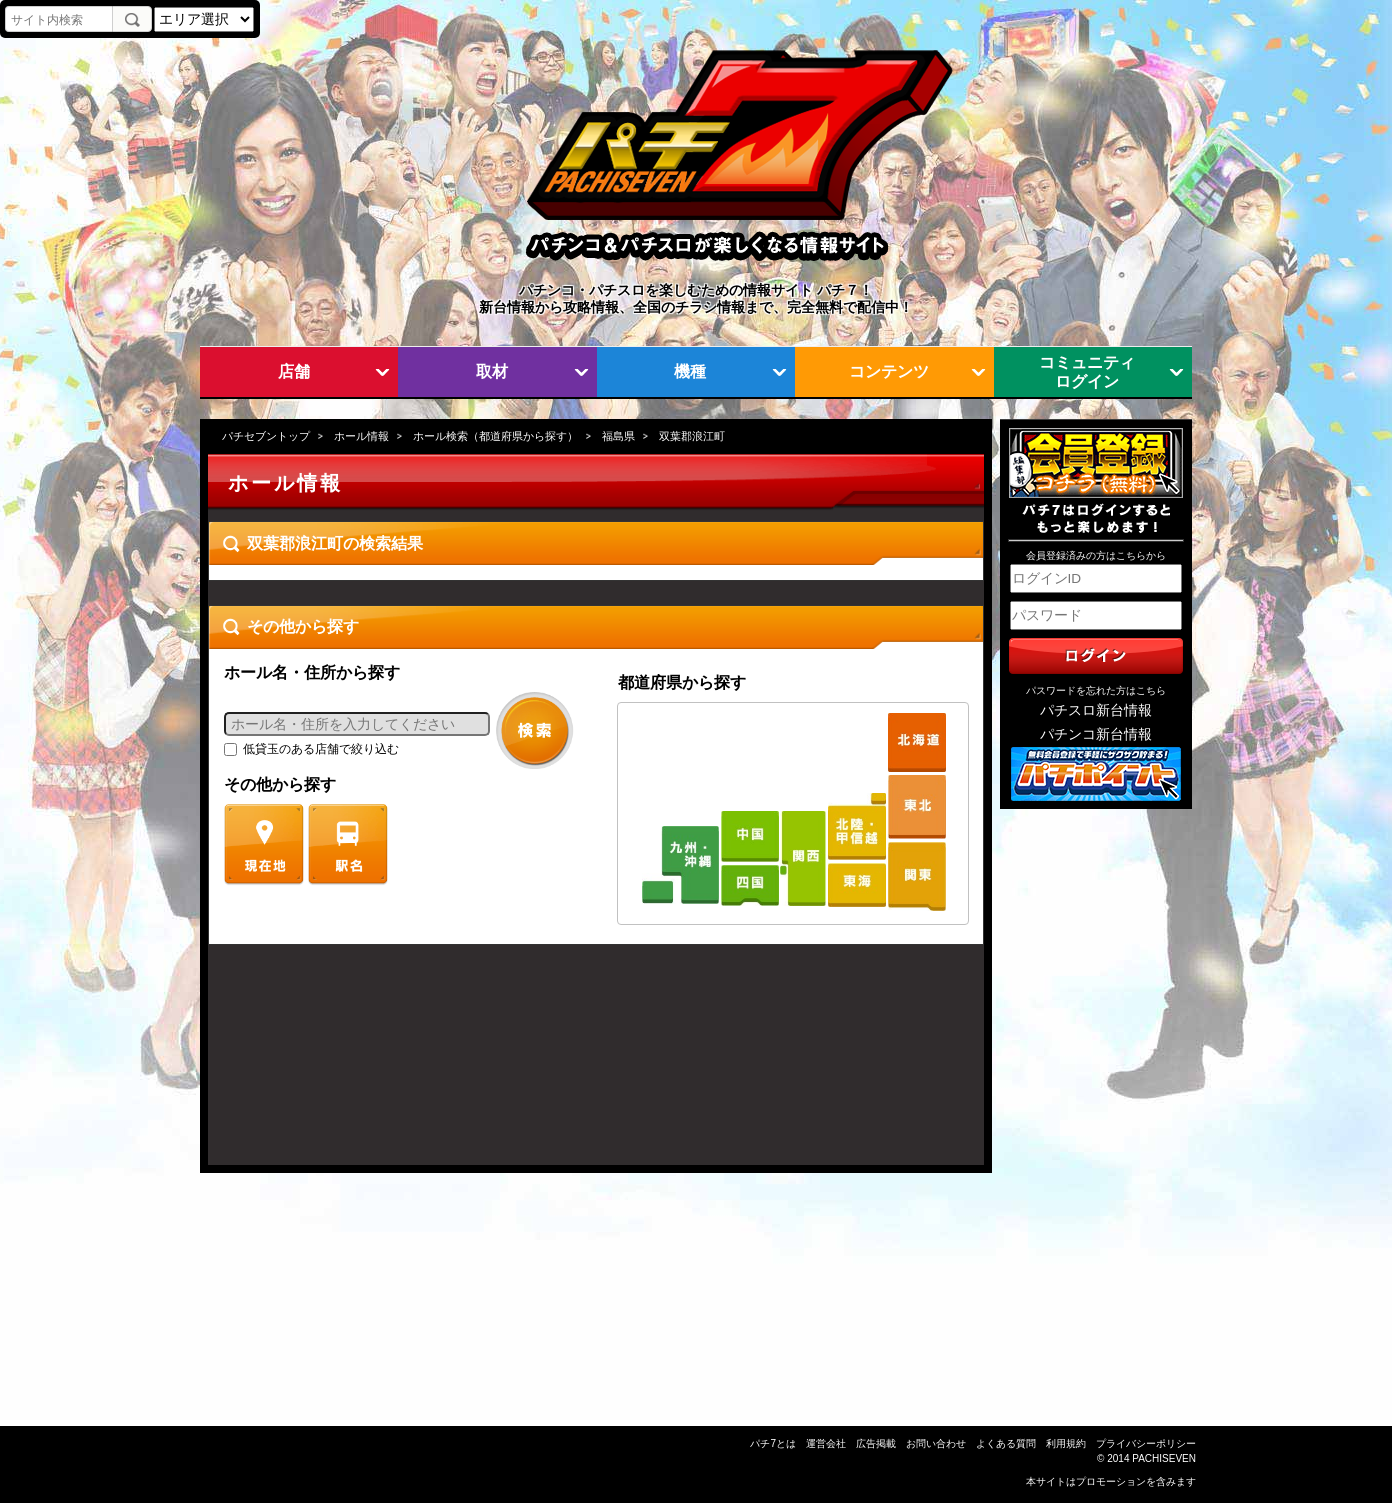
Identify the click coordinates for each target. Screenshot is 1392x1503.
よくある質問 (1006, 1443)
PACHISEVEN (1164, 1458)
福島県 (618, 436)
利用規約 (1066, 1443)
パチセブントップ (266, 436)
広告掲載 (876, 1443)
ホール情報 (361, 436)
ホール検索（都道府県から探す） (495, 436)
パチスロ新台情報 (1096, 710)
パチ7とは (773, 1443)
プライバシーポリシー (1146, 1443)
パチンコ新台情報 (1096, 734)
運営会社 (826, 1443)
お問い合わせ (936, 1443)
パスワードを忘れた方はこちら (1096, 690)
